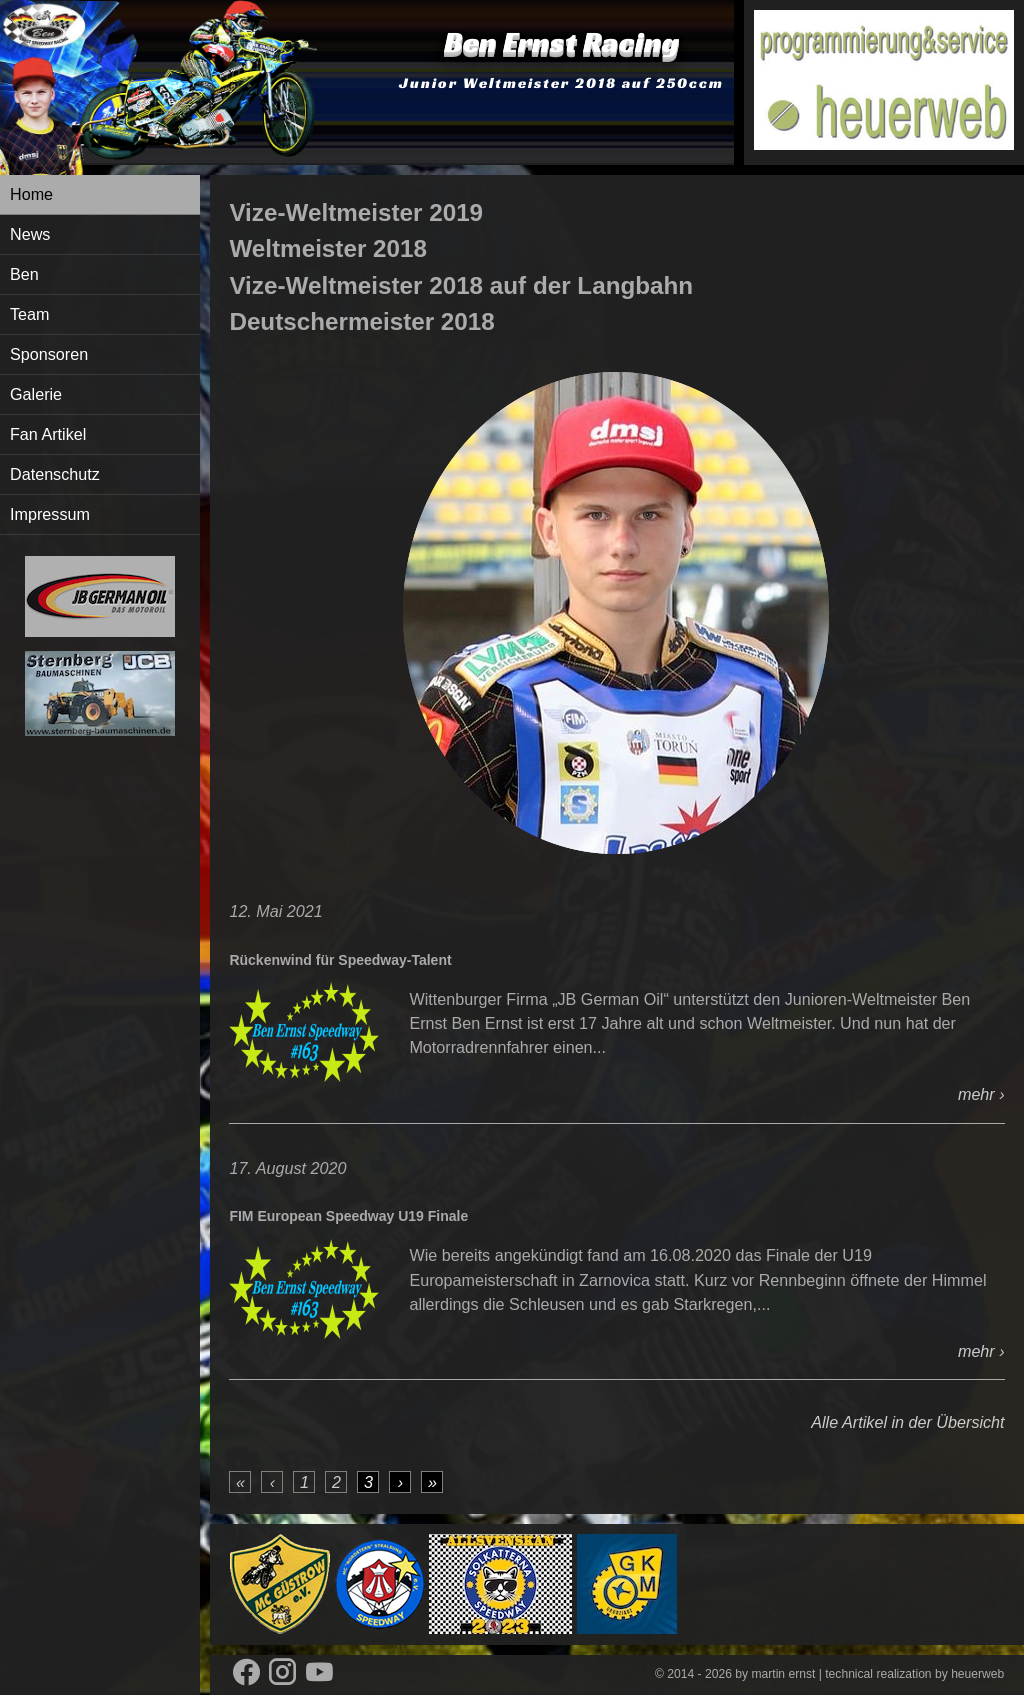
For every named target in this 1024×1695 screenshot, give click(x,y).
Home (31, 194)
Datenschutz (55, 474)
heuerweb (977, 1674)
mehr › (981, 1094)
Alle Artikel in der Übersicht (907, 1422)
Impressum (50, 514)
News (30, 234)
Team (30, 314)
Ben (24, 274)
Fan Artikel (48, 434)
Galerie (36, 394)
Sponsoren (49, 354)
